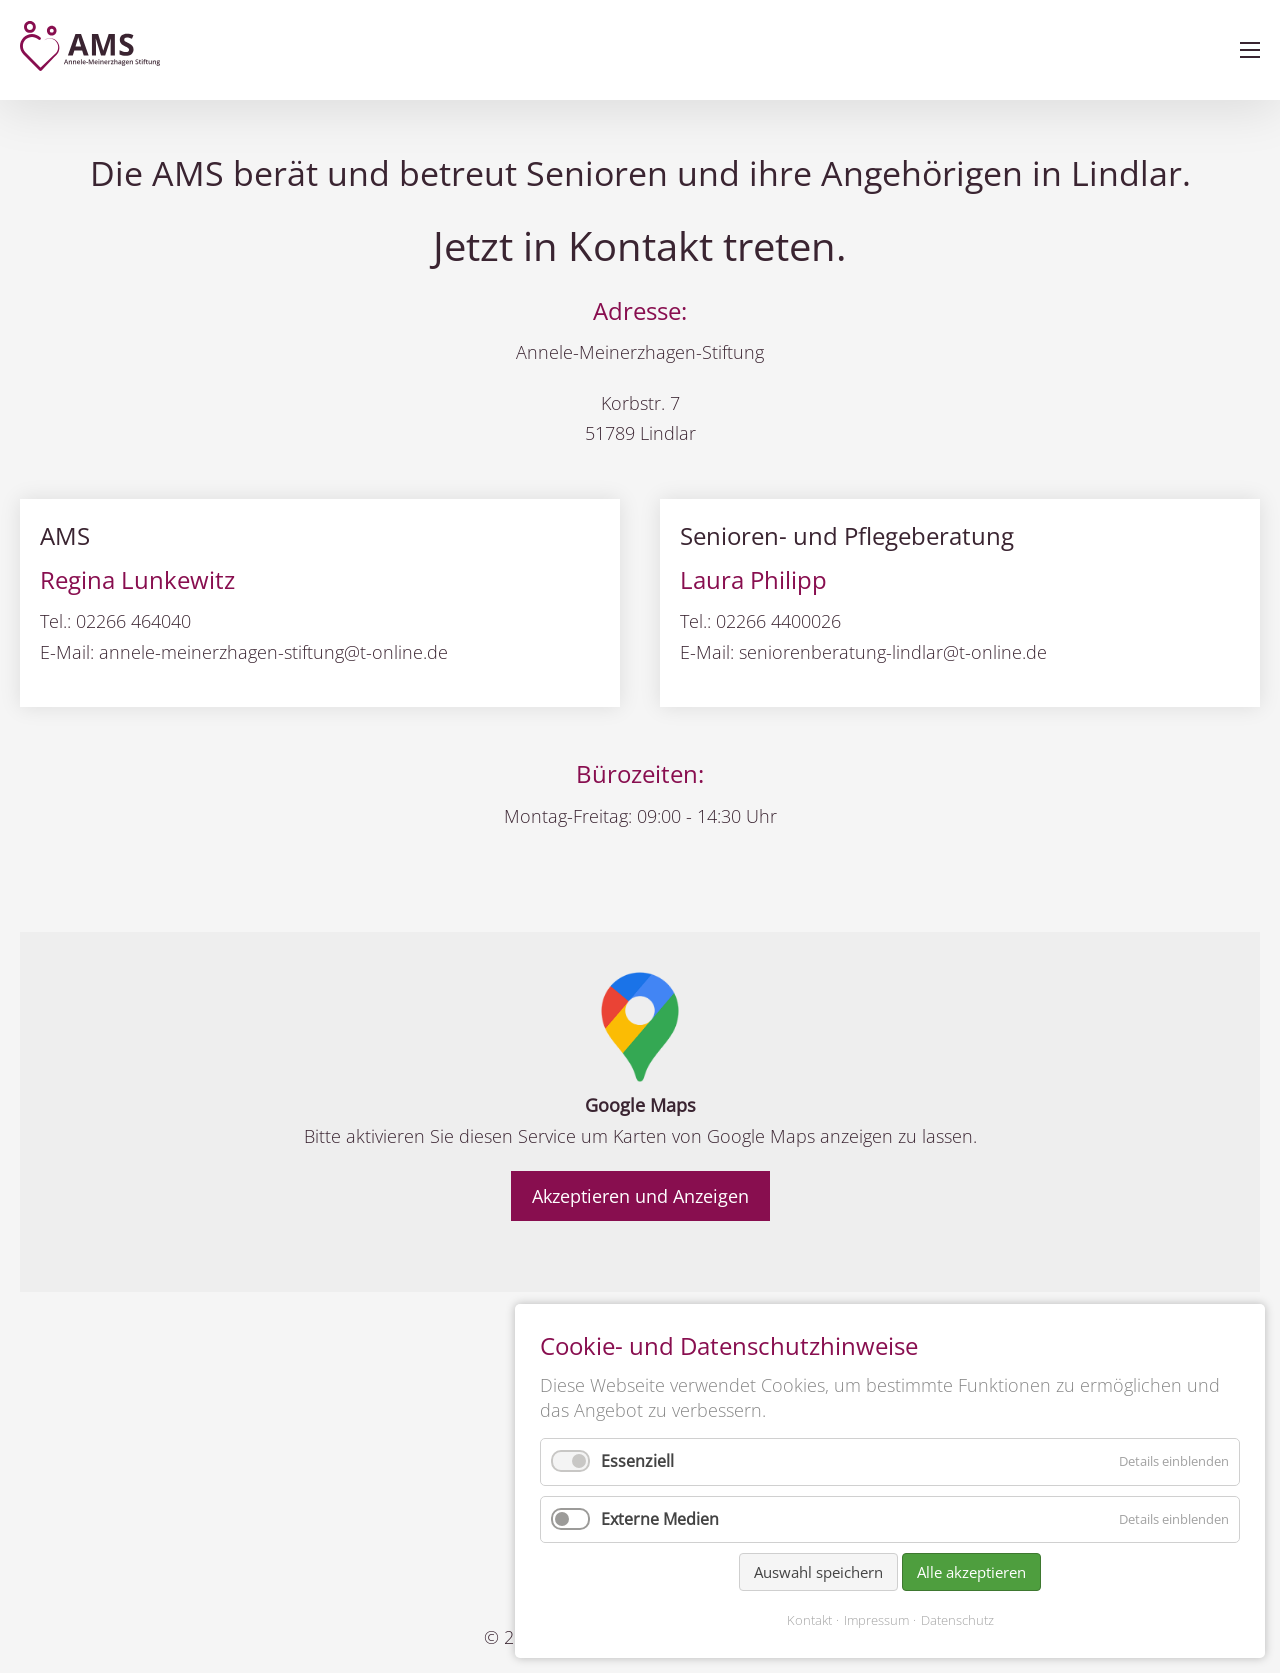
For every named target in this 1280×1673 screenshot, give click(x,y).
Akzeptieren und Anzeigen (640, 1196)
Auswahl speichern (818, 1572)
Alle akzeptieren (971, 1572)
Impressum (876, 1620)
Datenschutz (957, 1620)
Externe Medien (660, 1519)
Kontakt (809, 1620)
